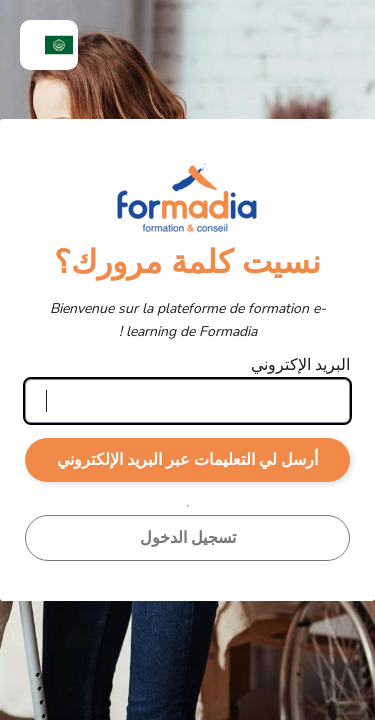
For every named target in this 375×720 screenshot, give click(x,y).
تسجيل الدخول (188, 538)
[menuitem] (49, 45)
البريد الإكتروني (300, 365)
